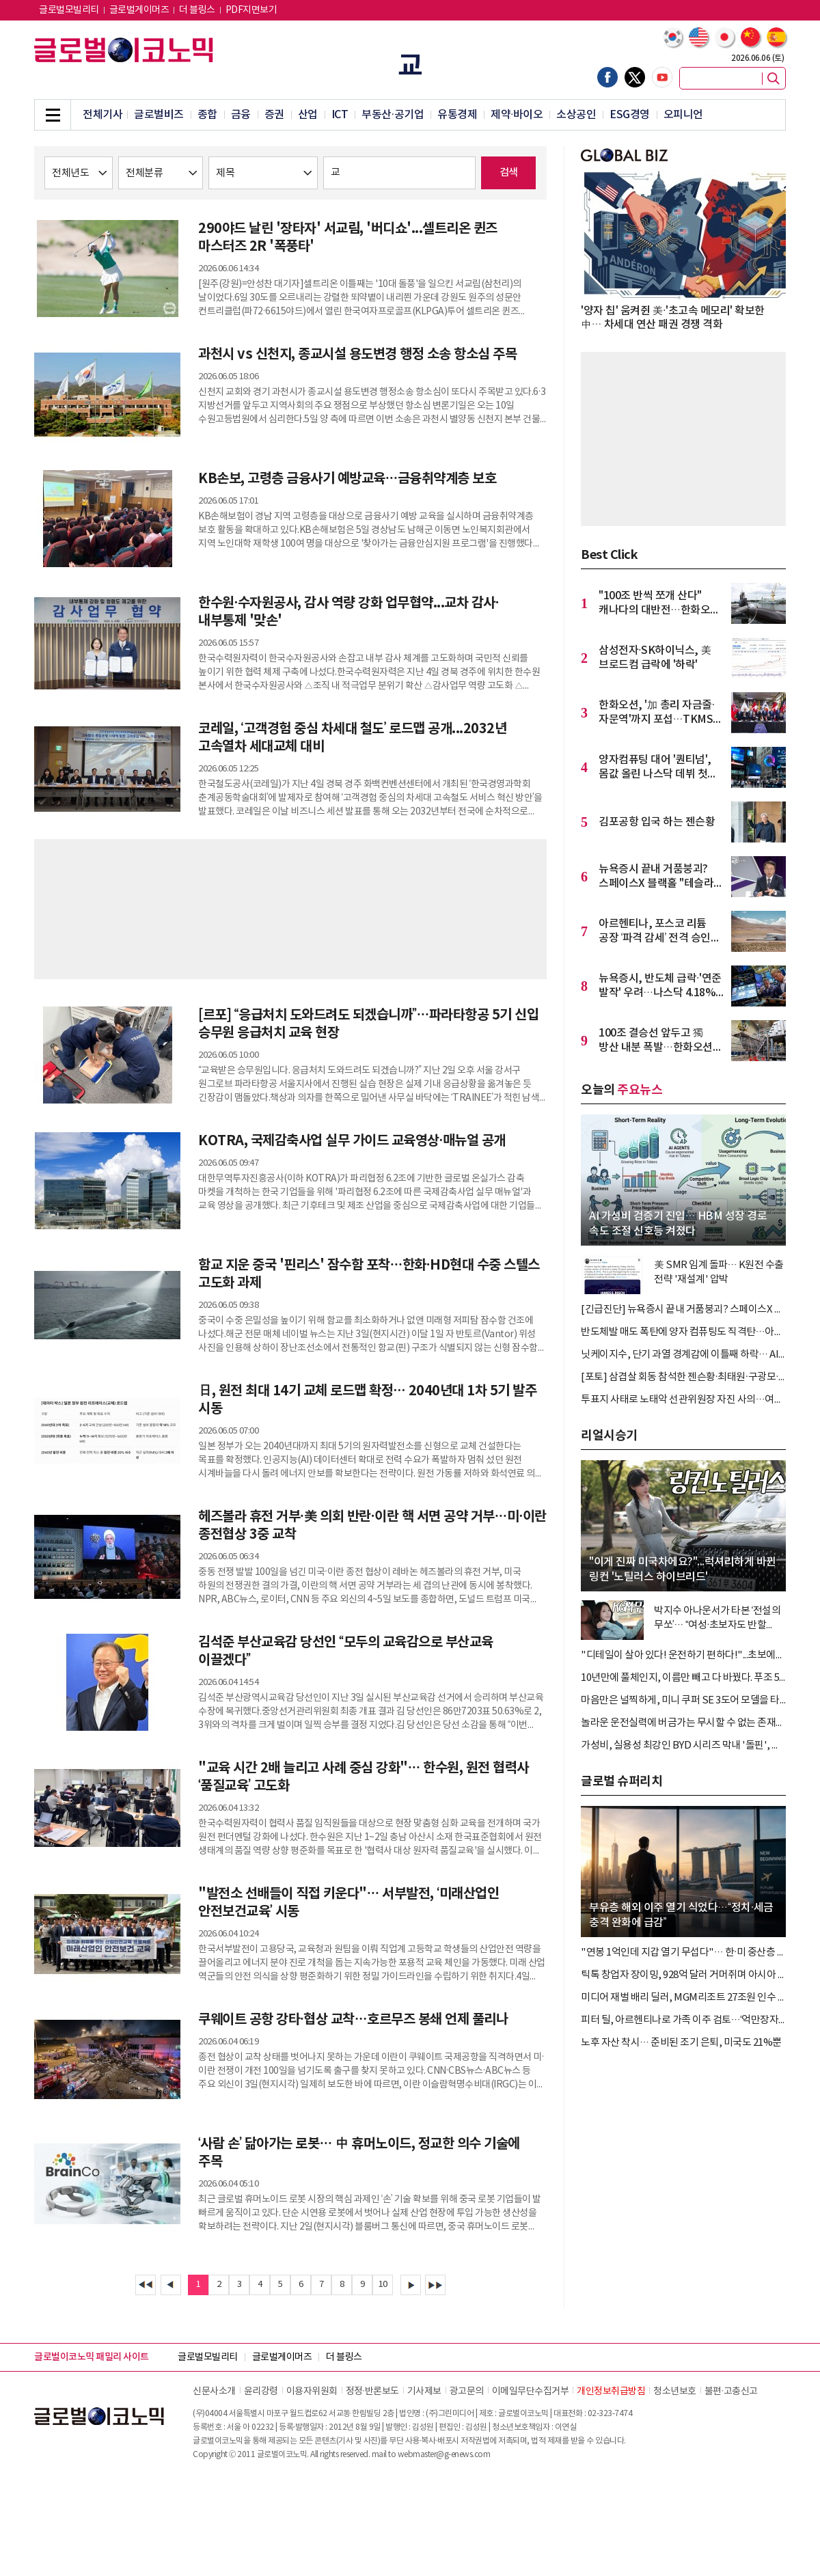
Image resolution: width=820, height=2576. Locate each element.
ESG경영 (630, 115)
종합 (207, 115)
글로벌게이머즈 (139, 10)
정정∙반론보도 (372, 2391)
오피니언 (683, 115)
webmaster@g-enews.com (444, 2454)
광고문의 (467, 2391)
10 (383, 2284)
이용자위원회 (312, 2391)
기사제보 (424, 2391)
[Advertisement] (290, 907)
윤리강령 (261, 2391)
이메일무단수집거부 (530, 2391)
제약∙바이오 (517, 115)
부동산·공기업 (392, 115)
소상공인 (576, 115)
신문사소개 (214, 2391)
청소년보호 (674, 2391)
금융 (241, 115)
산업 (308, 115)
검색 (509, 172)
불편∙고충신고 (731, 2391)
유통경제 (457, 115)
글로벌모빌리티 (69, 10)
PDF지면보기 (251, 10)
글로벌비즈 (159, 115)
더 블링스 (197, 10)
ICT (339, 115)
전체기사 (102, 115)
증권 (274, 115)
